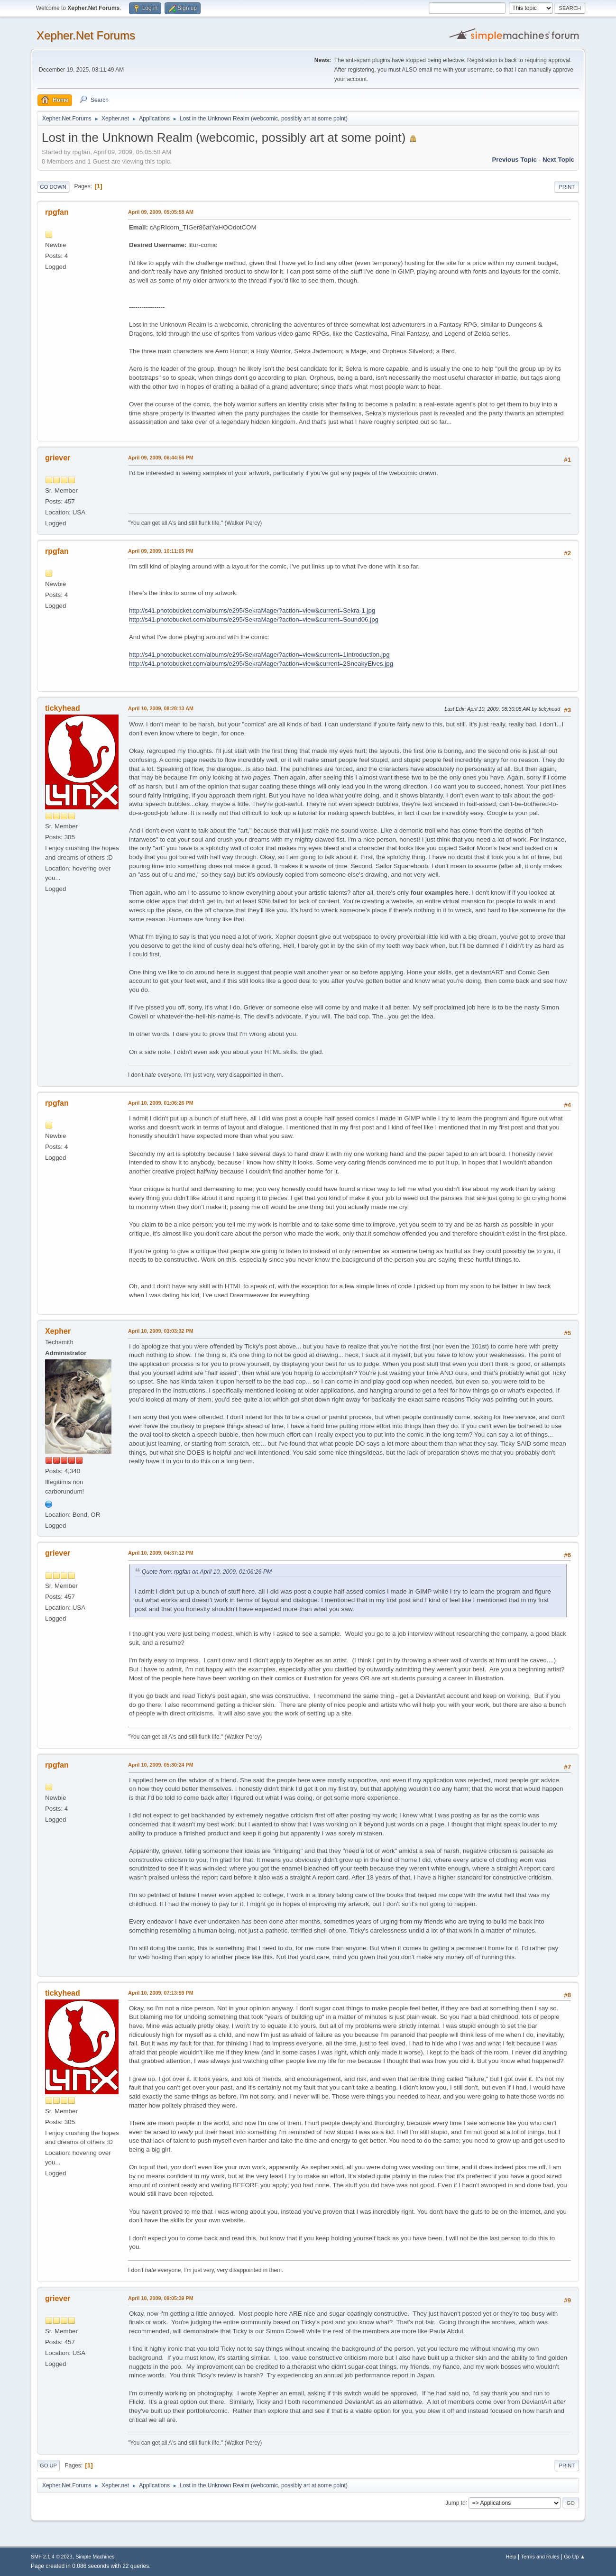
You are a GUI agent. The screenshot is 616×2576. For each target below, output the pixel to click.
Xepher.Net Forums (86, 35)
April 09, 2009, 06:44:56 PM (160, 457)
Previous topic (514, 159)
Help (511, 2556)
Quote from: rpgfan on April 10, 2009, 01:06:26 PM (207, 1571)
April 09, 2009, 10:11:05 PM (160, 551)
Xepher (58, 1331)
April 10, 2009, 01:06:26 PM (160, 1103)
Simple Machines (94, 2556)
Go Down (53, 187)
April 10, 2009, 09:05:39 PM (160, 2298)
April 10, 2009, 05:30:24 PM (160, 1765)
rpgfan (57, 212)
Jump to (455, 2502)
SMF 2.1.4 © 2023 (52, 2556)
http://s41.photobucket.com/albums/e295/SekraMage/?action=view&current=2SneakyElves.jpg (261, 663)
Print (567, 187)
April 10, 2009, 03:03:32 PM (160, 1331)
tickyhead (62, 708)
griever (57, 458)
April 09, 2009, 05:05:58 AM (160, 212)
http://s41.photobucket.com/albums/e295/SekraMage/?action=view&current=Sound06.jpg (253, 619)
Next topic (558, 159)
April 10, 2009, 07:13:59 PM (160, 1993)
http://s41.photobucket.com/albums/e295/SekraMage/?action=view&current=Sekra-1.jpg (252, 610)
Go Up (48, 2465)
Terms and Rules (540, 2556)
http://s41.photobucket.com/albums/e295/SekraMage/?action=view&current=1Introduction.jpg (259, 654)
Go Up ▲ (574, 2556)
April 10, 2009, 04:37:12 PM (160, 1553)
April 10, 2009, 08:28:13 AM (160, 708)
